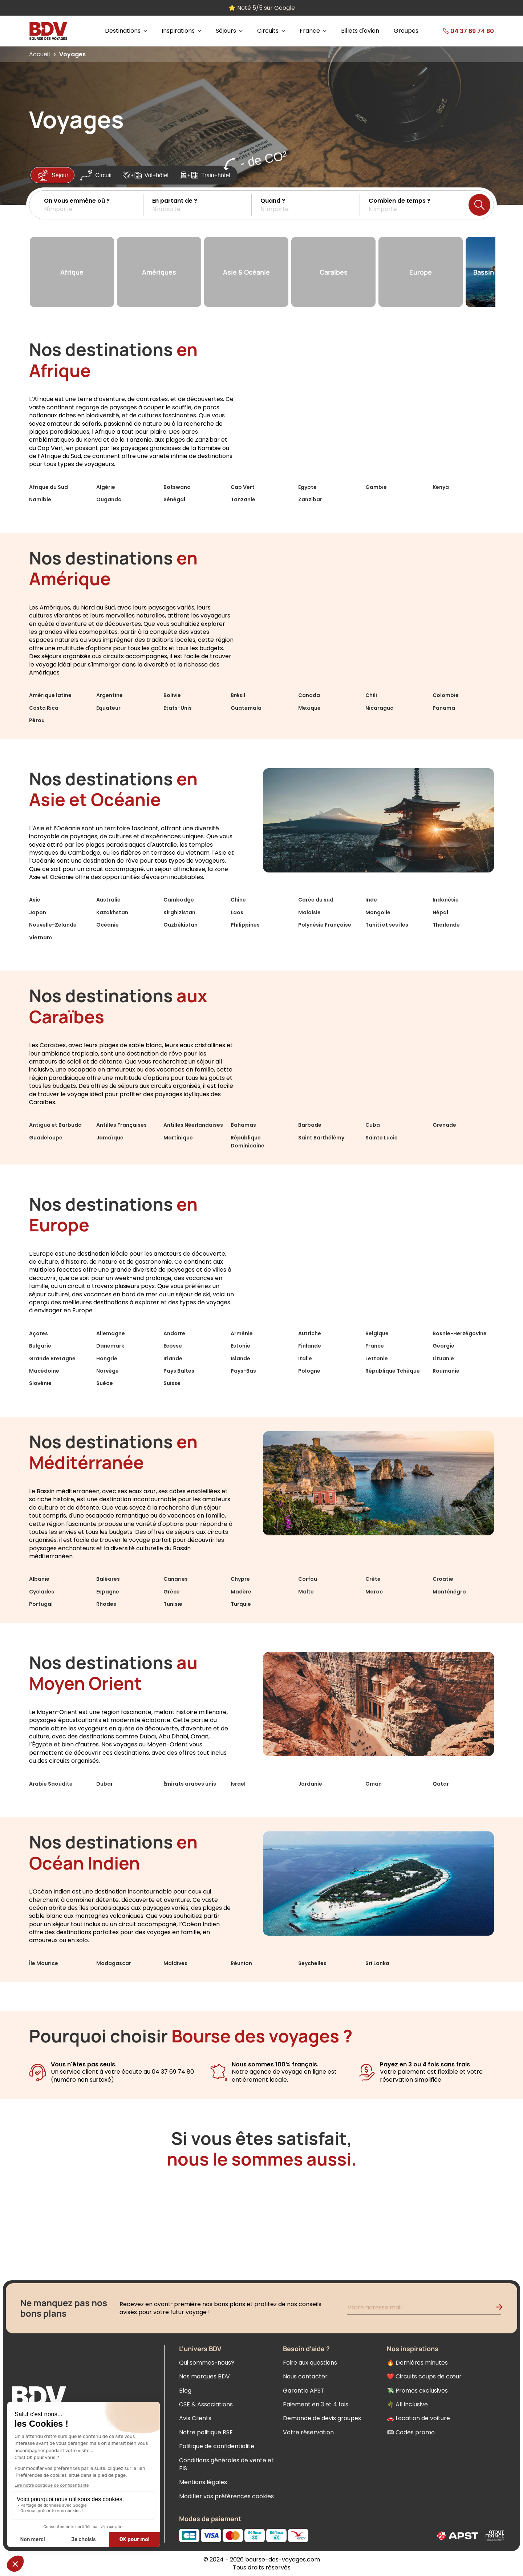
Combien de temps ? (399, 200)
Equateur (108, 708)
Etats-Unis (177, 708)
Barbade (309, 1125)
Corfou (307, 1579)
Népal (440, 912)
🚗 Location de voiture (418, 2418)
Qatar (441, 1783)
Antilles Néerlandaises (193, 1125)
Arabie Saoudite (51, 1783)
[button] (93, 205)
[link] (457, 31)
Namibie (40, 499)
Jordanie (310, 1783)
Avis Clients (195, 2418)
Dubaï (104, 1783)
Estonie (240, 1345)
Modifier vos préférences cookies (226, 2496)
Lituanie (443, 1358)
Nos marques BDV (204, 2376)
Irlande (172, 1358)
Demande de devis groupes (322, 2418)
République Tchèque (392, 1370)
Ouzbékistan (180, 924)
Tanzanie (243, 499)
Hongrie (106, 1358)
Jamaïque (109, 1137)
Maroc (374, 1591)
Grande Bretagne (52, 1358)
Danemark (110, 1345)
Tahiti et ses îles (386, 924)
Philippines (245, 924)
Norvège (107, 1370)
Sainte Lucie (381, 1137)
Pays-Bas (243, 1370)
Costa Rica (43, 708)
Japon (37, 912)
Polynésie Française (324, 924)
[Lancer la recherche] (479, 205)
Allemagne (110, 1333)
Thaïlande (446, 924)
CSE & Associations (206, 2404)
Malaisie (309, 912)
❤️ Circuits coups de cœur (424, 2376)
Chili (371, 695)
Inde (371, 899)
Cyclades (41, 1591)
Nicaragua (379, 708)
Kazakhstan (112, 912)
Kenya (441, 487)
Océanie (107, 924)
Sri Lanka (377, 1963)
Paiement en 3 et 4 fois (315, 2404)
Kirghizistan (179, 912)
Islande (240, 1358)
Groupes (406, 31)
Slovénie (40, 1383)
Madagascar (113, 1963)
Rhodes (106, 1604)
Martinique (178, 1137)
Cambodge (178, 899)
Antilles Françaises (121, 1125)
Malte (306, 1591)
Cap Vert (243, 487)
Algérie (105, 487)
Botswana (177, 487)
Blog (185, 2390)
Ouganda (109, 499)
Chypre (240, 1579)
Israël (238, 1783)
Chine (238, 899)
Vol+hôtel (146, 175)
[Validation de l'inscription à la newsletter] (502, 2308)
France (374, 1345)
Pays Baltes (178, 1370)
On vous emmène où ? (77, 200)
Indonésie (446, 899)
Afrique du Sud (48, 487)
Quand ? (272, 200)
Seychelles (312, 1963)
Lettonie (376, 1358)
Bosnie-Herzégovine (460, 1333)
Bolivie (172, 695)
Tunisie (172, 1604)
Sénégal (174, 499)
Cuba (372, 1125)
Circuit (96, 175)
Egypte (307, 487)
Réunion (241, 1963)
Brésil (238, 695)
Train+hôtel (205, 175)
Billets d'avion (360, 31)
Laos (237, 912)
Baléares (108, 1579)
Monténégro (449, 1591)
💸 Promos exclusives (417, 2390)
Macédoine (44, 1370)
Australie (108, 899)
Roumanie (446, 1370)
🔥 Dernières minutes (417, 2362)
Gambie (376, 487)
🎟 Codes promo (411, 2432)
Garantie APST (303, 2390)
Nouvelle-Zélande (53, 924)
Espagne (107, 1591)
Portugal (41, 1604)
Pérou (37, 720)
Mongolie (377, 912)
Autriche (309, 1333)
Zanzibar (310, 499)
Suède (104, 1383)
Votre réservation (308, 2432)
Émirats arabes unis (189, 1783)
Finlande (309, 1345)
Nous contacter (305, 2376)
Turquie (241, 1604)
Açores (38, 1333)
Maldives (175, 1963)
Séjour (52, 175)
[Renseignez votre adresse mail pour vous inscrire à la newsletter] (424, 2308)
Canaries (175, 1579)
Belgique (377, 1333)
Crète (373, 1579)
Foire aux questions (310, 2362)
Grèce (171, 1591)
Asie (34, 899)
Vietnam (40, 937)
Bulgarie (40, 1345)
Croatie (443, 1579)
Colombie (446, 695)
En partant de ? (174, 200)
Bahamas (243, 1125)
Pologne (309, 1370)
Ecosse (172, 1345)
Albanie (39, 1579)
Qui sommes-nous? (206, 2362)
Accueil (39, 54)
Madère (241, 1591)
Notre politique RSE (206, 2432)
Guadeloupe (45, 1137)
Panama (444, 708)
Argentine (109, 695)
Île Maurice (43, 1963)
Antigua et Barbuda (55, 1125)
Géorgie (443, 1345)
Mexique (309, 708)
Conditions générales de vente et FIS (226, 2464)
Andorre (174, 1333)
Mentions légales (203, 2482)
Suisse (172, 1383)
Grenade (444, 1125)
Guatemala (246, 708)
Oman (373, 1783)
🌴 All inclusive (407, 2404)
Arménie (242, 1333)
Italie (305, 1358)
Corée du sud (315, 899)
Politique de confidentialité (216, 2446)
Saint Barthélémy (321, 1137)
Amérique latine (50, 695)
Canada (309, 695)
